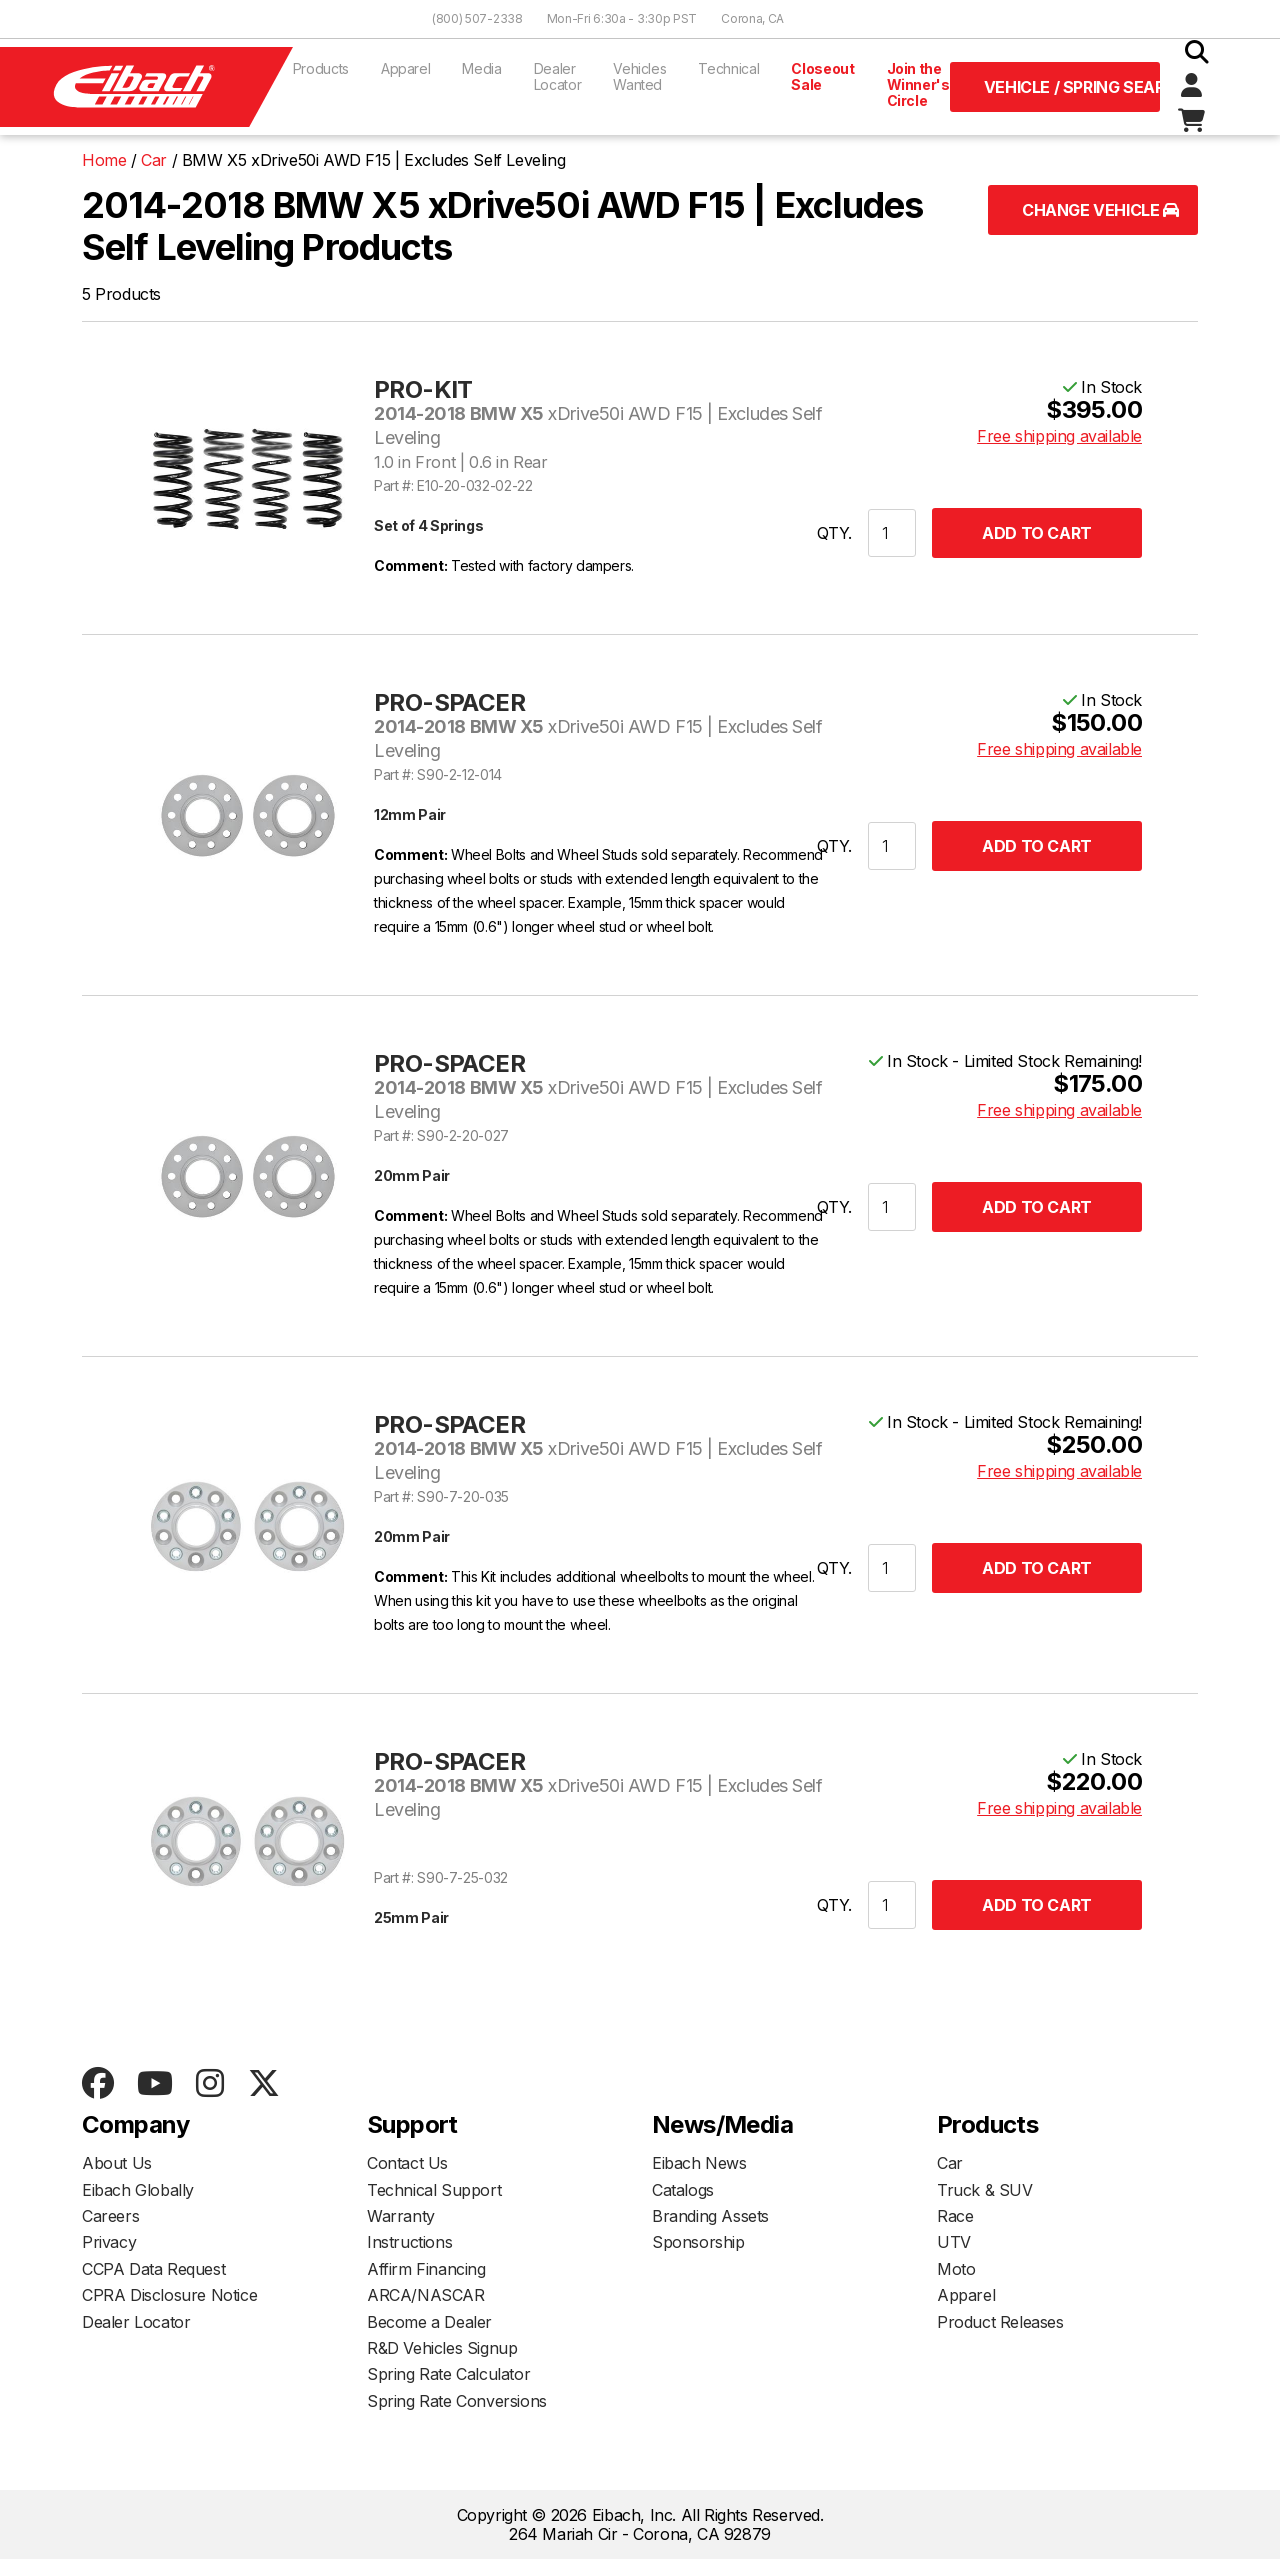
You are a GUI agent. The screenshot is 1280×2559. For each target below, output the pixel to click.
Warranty (401, 2216)
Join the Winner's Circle (918, 84)
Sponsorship (698, 2242)
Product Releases (1000, 2322)
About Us (117, 2163)
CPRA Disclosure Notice (169, 2295)
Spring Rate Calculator (448, 2374)
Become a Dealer (429, 2322)
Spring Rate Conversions (457, 2401)
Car (950, 2163)
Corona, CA (752, 18)
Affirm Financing (426, 2269)
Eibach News (699, 2163)
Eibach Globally (138, 2190)
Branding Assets (710, 2216)
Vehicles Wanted (639, 76)
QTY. (834, 533)
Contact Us (407, 2163)
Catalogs (683, 2190)
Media (481, 68)
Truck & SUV (985, 2190)
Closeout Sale (822, 76)
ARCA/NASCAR (426, 2295)
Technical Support (434, 2190)
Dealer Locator (558, 76)
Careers (110, 2216)
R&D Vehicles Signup (442, 2348)
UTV (954, 2242)
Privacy (109, 2242)
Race (955, 2216)
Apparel (406, 68)
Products (321, 68)
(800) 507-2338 (477, 18)
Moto (956, 2269)
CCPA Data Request (153, 2269)
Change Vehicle (1100, 210)
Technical (728, 68)
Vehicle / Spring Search (1072, 87)
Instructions (409, 2242)
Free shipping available (1059, 436)
